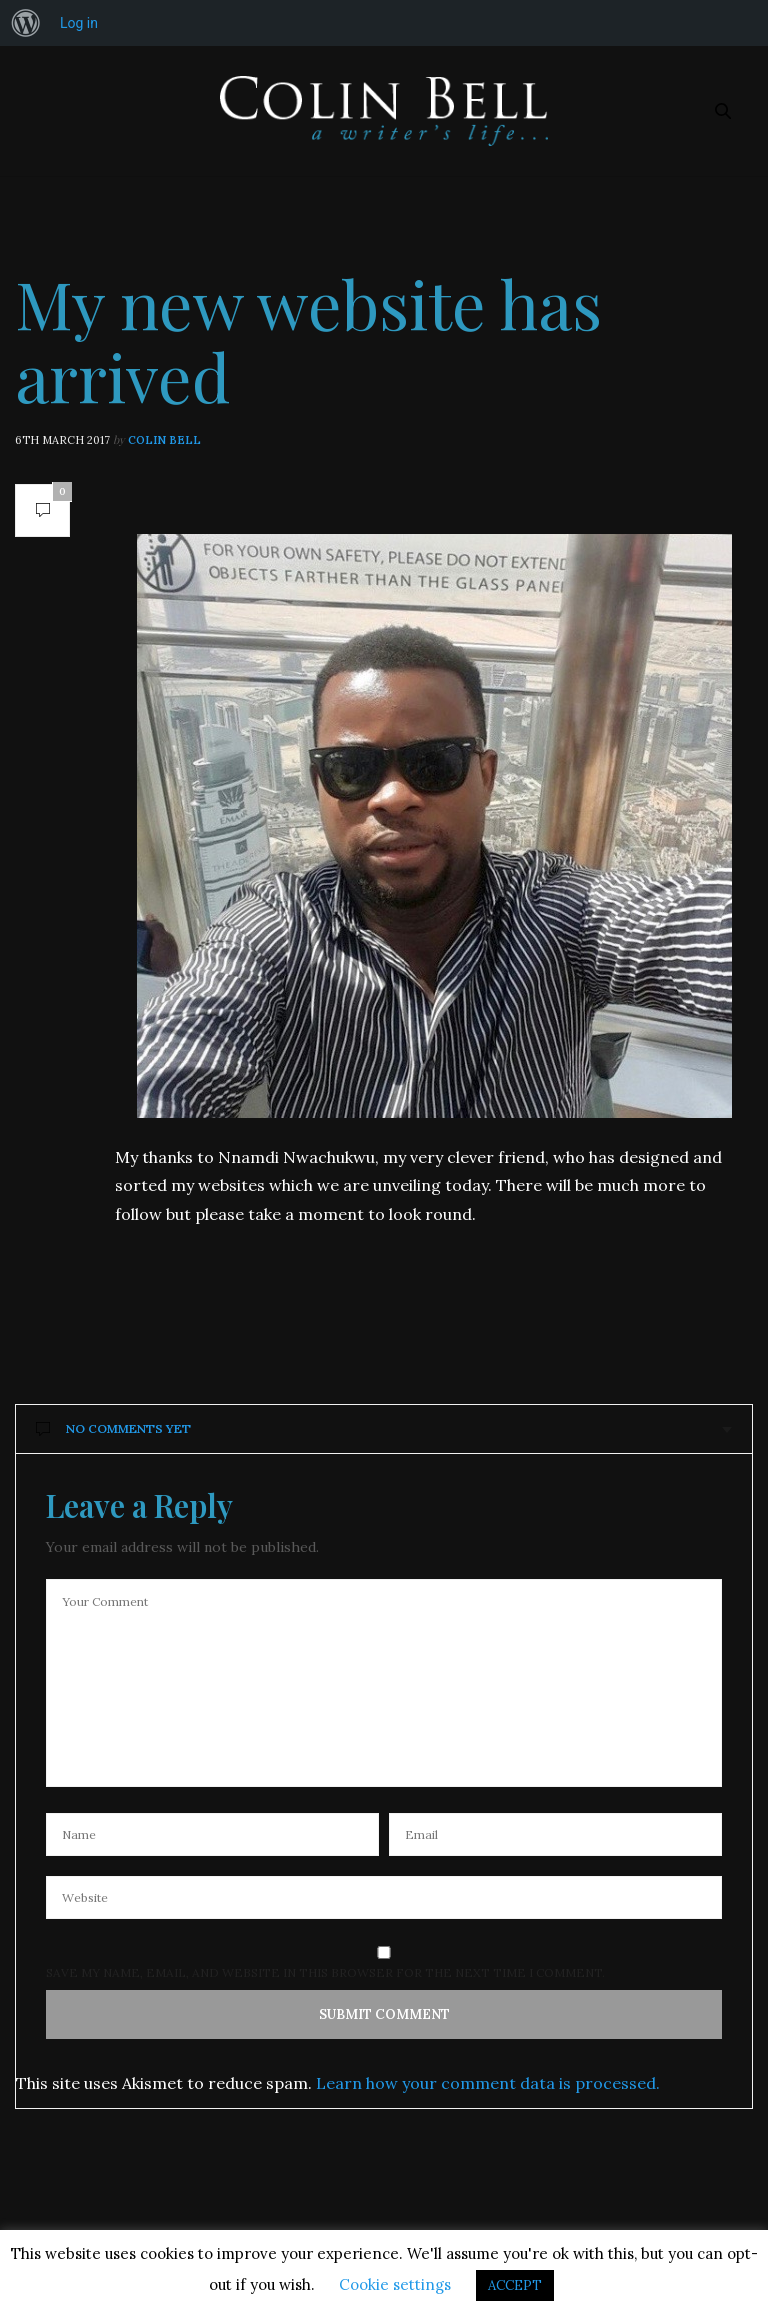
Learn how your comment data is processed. (488, 2083)
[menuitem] (26, 23)
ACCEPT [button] (515, 2285)
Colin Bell (164, 440)
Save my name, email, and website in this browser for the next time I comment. (325, 1973)
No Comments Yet (113, 1428)
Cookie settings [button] (395, 2284)
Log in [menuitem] (79, 23)
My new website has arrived (308, 339)
